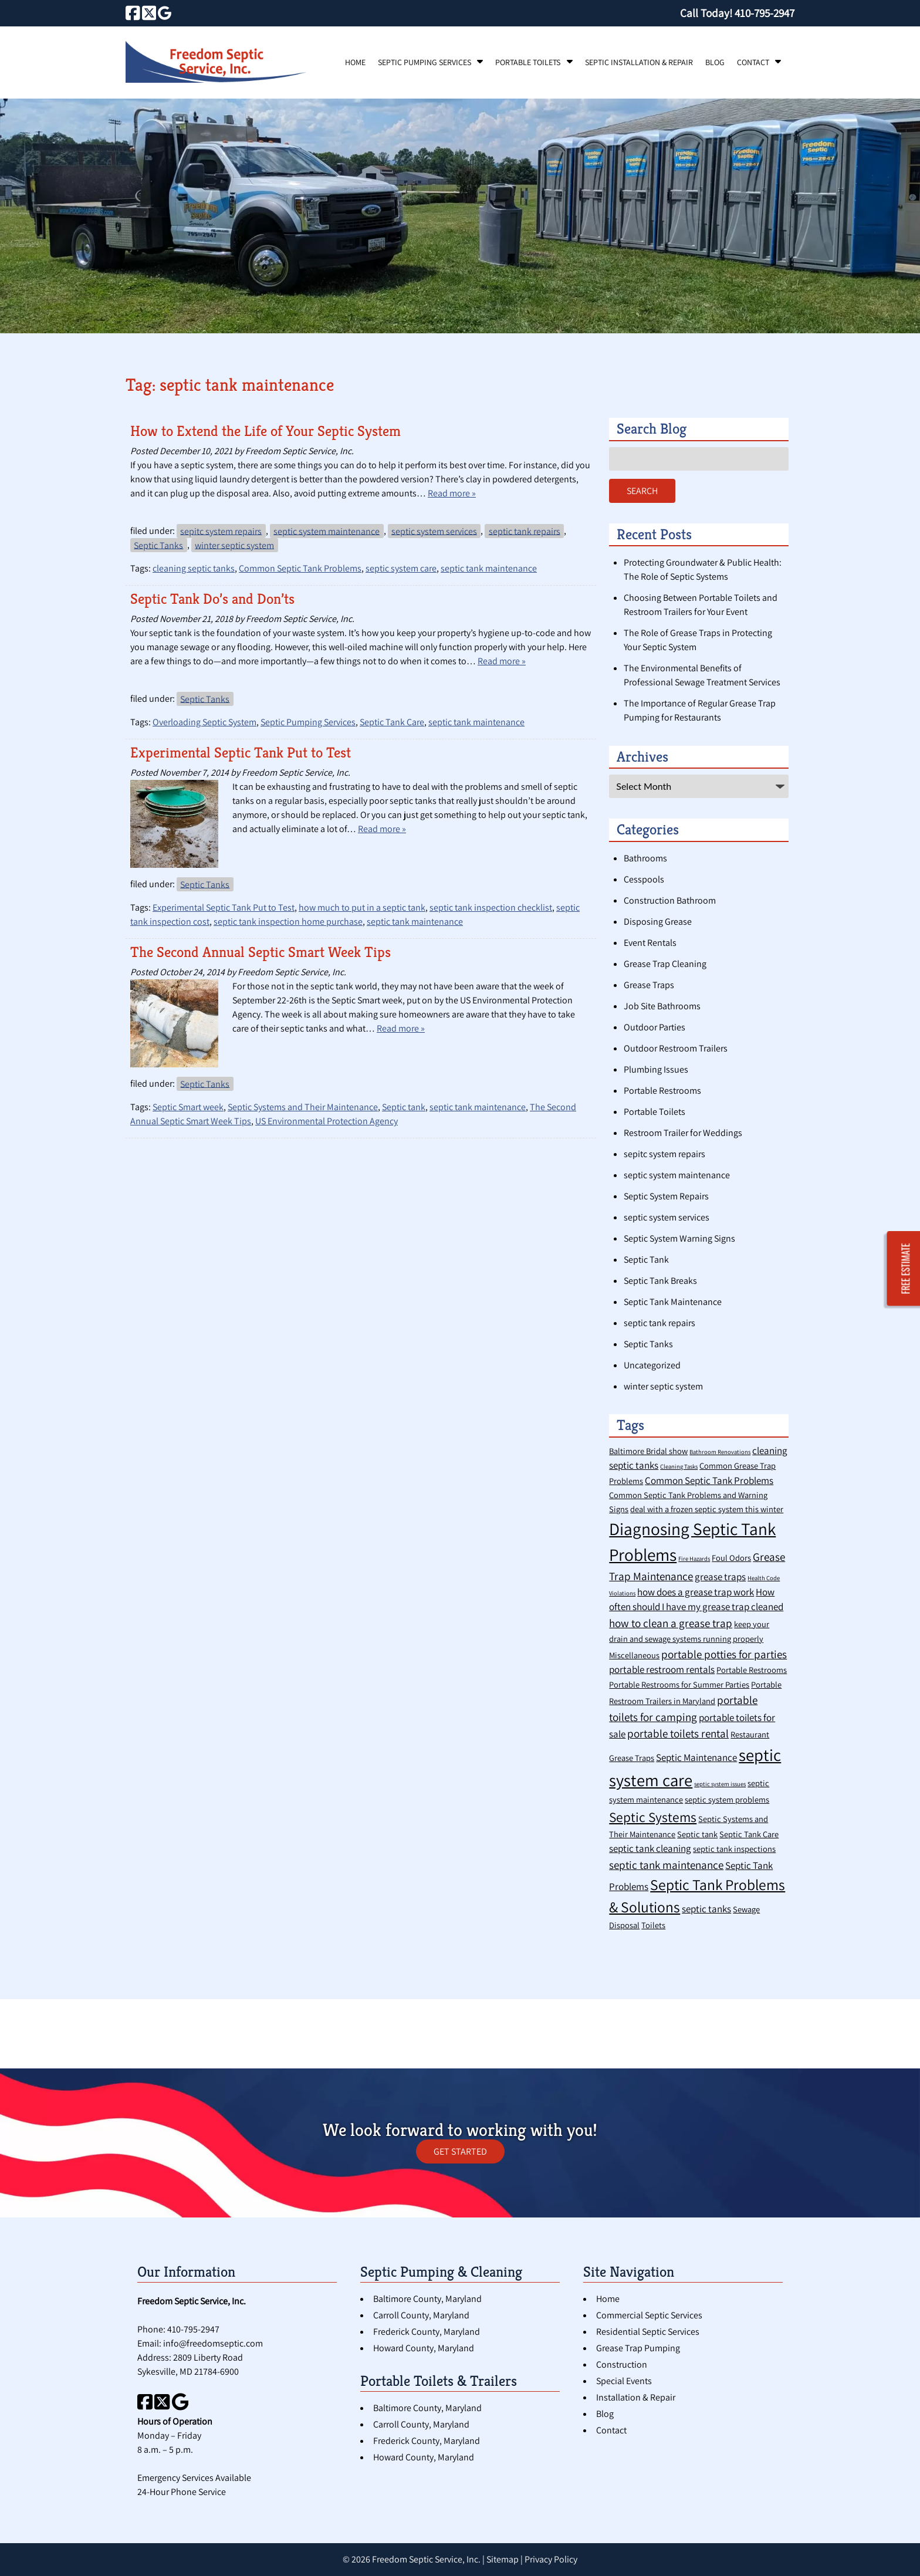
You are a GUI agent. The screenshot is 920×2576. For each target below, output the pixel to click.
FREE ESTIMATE (906, 1268)
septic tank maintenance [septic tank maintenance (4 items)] (666, 1864)
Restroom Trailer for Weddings (683, 1133)
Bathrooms (645, 858)
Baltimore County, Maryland (427, 2299)
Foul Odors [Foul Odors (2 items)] (731, 1557)
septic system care (401, 568)
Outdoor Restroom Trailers (676, 1048)
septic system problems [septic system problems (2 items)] (727, 1799)
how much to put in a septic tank (362, 907)
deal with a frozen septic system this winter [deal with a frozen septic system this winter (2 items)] (706, 1509)
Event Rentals (650, 943)
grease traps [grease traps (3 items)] (720, 1576)
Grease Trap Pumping (638, 2348)
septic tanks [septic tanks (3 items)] (706, 1908)
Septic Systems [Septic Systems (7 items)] (652, 1817)
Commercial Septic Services (649, 2315)
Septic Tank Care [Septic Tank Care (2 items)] (749, 1834)
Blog (715, 62)
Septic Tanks (158, 545)
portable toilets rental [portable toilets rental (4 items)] (678, 1733)
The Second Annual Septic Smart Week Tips (260, 952)
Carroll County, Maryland (421, 2315)
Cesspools (644, 879)
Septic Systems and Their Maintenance (303, 1107)
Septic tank (403, 1107)
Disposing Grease (658, 921)
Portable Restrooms (662, 1090)
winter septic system (234, 545)
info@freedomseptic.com (213, 2343)
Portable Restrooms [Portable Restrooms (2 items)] (751, 1669)
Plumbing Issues (656, 1069)
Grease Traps (649, 985)
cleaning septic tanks (194, 568)
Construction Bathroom (670, 900)
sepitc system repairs (221, 531)
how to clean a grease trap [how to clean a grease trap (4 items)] (670, 1622)
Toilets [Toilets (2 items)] (653, 1925)
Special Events (624, 2381)
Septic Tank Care (392, 722)
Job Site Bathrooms (662, 1006)
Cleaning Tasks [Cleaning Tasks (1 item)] (679, 1466)
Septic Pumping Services (424, 62)
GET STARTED (460, 2151)
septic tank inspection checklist (490, 907)
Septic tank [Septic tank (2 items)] (697, 1834)
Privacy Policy (551, 2559)
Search (642, 491)
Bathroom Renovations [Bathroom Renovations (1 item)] (719, 1452)
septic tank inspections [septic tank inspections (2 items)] (734, 1848)
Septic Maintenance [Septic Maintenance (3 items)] (696, 1757)
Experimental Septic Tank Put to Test (240, 752)
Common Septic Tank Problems (300, 568)
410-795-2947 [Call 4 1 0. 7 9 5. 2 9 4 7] (193, 2329)
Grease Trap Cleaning (665, 964)
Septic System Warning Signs (679, 1238)
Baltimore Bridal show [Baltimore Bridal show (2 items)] (648, 1450)
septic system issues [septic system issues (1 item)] (720, 1784)
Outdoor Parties (654, 1027)
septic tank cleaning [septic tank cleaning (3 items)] (650, 1848)
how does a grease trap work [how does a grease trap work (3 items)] (695, 1592)
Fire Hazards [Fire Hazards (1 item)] (694, 1558)
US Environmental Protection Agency (326, 1121)
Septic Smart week (188, 1107)
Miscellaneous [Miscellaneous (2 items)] (634, 1655)
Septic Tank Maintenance (673, 1302)
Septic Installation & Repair (639, 62)
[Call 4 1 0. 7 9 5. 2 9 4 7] (764, 13)
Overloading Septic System (204, 722)
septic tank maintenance (489, 568)
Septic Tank (646, 1259)
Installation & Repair (635, 2397)
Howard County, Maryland (423, 2348)
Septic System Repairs (666, 1196)
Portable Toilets (527, 62)
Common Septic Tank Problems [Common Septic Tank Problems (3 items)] (709, 1480)
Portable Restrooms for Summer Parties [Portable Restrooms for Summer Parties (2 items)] (679, 1684)
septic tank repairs (524, 531)
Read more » (452, 493)
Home (355, 62)
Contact (753, 62)
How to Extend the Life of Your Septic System (265, 431)
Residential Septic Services (647, 2331)
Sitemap (502, 2559)
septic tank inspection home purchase (288, 921)
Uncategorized (652, 1365)
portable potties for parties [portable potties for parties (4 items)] (724, 1654)
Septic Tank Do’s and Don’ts (212, 599)
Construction (621, 2364)
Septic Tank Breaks (660, 1281)
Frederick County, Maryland (426, 2331)
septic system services (434, 531)
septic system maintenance (326, 531)
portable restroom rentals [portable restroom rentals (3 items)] (662, 1669)
